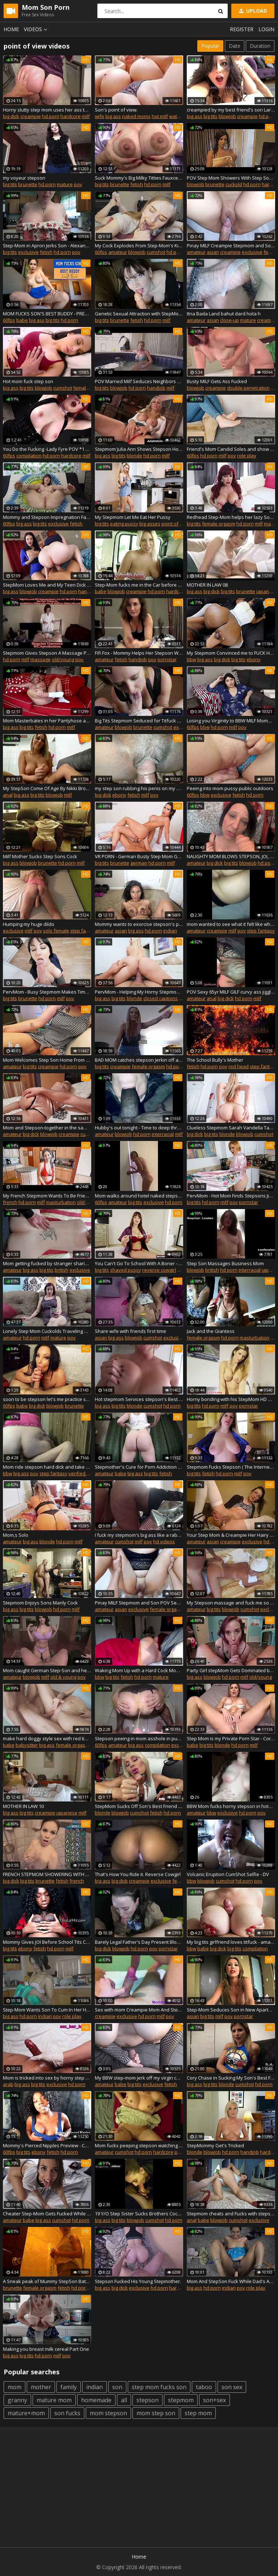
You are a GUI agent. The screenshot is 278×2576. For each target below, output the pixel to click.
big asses (149, 523)
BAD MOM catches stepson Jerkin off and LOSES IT (139, 1060)
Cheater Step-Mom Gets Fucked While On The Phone (47, 2213)
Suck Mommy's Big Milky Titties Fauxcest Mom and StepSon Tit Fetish (139, 178)
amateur (117, 252)
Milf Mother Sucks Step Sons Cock (40, 856)
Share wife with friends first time (130, 1331)
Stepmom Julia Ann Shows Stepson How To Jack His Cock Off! (139, 449)
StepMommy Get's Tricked (215, 2145)
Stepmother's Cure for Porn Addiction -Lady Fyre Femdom (139, 1467)
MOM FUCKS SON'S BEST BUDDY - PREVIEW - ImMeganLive (47, 313)
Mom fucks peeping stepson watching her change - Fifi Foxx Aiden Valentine (139, 2145)
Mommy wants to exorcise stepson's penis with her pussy (139, 924)
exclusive (28, 252)
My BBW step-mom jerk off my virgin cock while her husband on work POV (139, 2077)
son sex (232, 2387)
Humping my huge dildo (28, 924)
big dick (11, 116)
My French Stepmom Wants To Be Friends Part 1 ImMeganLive (47, 1195)
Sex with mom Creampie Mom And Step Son (139, 2009)
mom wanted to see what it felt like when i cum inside (231, 924)
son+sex (214, 2400)
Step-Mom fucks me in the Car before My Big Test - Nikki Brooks (139, 585)
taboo (204, 2387)
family (68, 2387)
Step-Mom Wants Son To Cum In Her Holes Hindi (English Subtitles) (47, 2009)
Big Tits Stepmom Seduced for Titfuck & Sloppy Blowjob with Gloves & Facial (139, 720)
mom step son (155, 2413)
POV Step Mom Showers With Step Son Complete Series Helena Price (231, 178)
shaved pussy (125, 1270)
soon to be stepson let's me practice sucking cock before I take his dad (47, 1399)
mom (14, 2387)
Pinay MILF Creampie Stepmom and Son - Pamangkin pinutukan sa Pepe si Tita (231, 245)
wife (99, 116)
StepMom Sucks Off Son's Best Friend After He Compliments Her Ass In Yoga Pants (139, 1806)
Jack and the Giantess (211, 1331)
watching (179, 116)
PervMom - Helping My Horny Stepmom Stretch (139, 992)
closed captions (160, 998)
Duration (260, 45)
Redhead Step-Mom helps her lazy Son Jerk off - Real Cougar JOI (231, 517)
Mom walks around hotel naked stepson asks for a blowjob (139, 1195)
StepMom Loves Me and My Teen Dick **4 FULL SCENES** (47, 585)
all (124, 2400)
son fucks (67, 2413)
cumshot (156, 252)
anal (8, 795)
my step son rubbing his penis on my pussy (139, 788)
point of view (175, 523)
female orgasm (89, 388)
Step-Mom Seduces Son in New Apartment (231, 2009)
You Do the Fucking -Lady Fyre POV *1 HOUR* (47, 449)
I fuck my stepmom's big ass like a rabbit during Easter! (139, 1535)
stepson (147, 2400)
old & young (63, 1677)
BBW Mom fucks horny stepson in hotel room (231, 1806)
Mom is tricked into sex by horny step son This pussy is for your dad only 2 (47, 2077)
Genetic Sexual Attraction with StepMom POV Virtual (139, 313)
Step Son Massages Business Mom (225, 1263)
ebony (254, 659)
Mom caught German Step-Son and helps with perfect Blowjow (47, 1670)
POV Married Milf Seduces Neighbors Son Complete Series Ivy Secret (139, 381)
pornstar (167, 659)
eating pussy (124, 523)
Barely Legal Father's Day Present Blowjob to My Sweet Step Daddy (139, 1942)
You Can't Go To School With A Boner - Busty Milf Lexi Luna (139, 1263)
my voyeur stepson (24, 178)
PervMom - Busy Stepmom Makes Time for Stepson (47, 992)
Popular (210, 45)
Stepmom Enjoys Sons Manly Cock (40, 1602)
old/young (63, 659)
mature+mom (26, 2413)
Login (266, 29)
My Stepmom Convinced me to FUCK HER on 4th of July (231, 653)
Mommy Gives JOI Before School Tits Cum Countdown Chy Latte (47, 1942)
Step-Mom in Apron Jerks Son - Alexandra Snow (47, 245)
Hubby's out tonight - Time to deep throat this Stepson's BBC (139, 1127)
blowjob (227, 116)
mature (65, 184)
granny (17, 2400)
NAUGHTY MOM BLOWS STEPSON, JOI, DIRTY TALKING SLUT (231, 856)
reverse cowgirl (159, 1270)
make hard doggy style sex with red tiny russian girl (47, 1738)
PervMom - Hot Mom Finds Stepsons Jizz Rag (231, 1195)
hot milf (160, 116)
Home (11, 29)
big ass (113, 116)
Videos (36, 29)
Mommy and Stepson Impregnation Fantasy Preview (47, 517)
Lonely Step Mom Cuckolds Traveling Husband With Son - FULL (47, 1331)
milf (86, 116)
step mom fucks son (159, 2387)
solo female (56, 930)
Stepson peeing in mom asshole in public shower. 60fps (139, 1738)
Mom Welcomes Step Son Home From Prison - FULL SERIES (47, 1060)
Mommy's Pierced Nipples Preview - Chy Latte (47, 2145)
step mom (198, 2413)
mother (41, 2387)
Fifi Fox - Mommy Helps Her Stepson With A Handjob (139, 653)
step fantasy (84, 930)
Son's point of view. (116, 109)
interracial (163, 1134)
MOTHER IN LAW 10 (23, 1806)
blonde (134, 455)
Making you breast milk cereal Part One (46, 2349)
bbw (191, 659)
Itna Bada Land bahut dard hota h (224, 313)
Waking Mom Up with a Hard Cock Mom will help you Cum (139, 1670)
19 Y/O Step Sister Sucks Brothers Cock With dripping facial (139, 2213)
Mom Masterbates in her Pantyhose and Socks (47, 720)
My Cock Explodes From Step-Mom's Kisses (139, 245)
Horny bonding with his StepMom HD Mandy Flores (231, 1399)
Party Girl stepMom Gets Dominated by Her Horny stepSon (231, 1670)
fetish (136, 184)
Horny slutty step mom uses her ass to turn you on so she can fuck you (47, 109)
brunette (27, 184)
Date (234, 45)
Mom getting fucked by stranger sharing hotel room (47, 1263)
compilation (29, 455)
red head (238, 1066)
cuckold (234, 184)
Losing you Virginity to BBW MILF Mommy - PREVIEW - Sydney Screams (231, 720)
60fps (101, 252)
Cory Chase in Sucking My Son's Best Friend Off (231, 2077)
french (10, 1202)
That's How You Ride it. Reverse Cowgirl (138, 1874)
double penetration (248, 388)
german (138, 863)
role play (246, 455)
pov (78, 184)
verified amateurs (88, 1473)
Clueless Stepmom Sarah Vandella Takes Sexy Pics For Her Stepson (231, 1127)
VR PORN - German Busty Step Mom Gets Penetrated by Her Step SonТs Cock (139, 856)
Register (241, 29)
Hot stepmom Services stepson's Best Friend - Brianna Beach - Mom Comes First (139, 1399)
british (61, 1270)
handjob (156, 388)
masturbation (61, 1202)
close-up (229, 320)
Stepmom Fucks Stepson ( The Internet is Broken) (231, 1467)
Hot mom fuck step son (28, 381)
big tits (210, 116)
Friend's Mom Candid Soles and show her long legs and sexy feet (231, 449)
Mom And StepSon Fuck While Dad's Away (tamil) (231, 2281)
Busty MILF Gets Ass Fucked (217, 381)
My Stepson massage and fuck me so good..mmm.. (231, 1602)
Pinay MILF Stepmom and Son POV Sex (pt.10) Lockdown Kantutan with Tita (139, 1602)
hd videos (164, 1541)
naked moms (136, 116)
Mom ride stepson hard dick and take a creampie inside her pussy (47, 1467)
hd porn (50, 116)
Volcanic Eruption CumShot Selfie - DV (228, 1874)
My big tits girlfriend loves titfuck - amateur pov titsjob (231, 1942)
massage (40, 659)
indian (170, 930)
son (117, 2387)
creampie (30, 116)
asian (213, 252)
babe (22, 320)
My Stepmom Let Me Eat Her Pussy (132, 517)
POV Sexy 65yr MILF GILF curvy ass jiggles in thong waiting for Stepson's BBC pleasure (231, 992)
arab (8, 2084)
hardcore (70, 116)
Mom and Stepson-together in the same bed (47, 1127)
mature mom (54, 2400)
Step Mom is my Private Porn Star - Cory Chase (231, 1738)
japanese (266, 591)
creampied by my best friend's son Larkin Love (231, 109)
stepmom (181, 2400)
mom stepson (108, 2413)
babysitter (27, 1745)
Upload (252, 10)
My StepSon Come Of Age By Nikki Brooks (47, 788)
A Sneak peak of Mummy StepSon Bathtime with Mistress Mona (47, 2281)
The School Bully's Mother (215, 1060)
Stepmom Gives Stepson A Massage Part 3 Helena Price (47, 653)
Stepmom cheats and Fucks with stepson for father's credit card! (231, 2213)
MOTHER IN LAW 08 (207, 585)
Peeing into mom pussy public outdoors (230, 788)
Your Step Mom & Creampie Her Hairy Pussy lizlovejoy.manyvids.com (231, 1535)
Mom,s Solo (15, 1535)
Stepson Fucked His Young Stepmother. (138, 2281)
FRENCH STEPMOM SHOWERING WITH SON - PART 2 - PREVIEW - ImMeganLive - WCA (47, 1874)
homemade (96, 2400)
